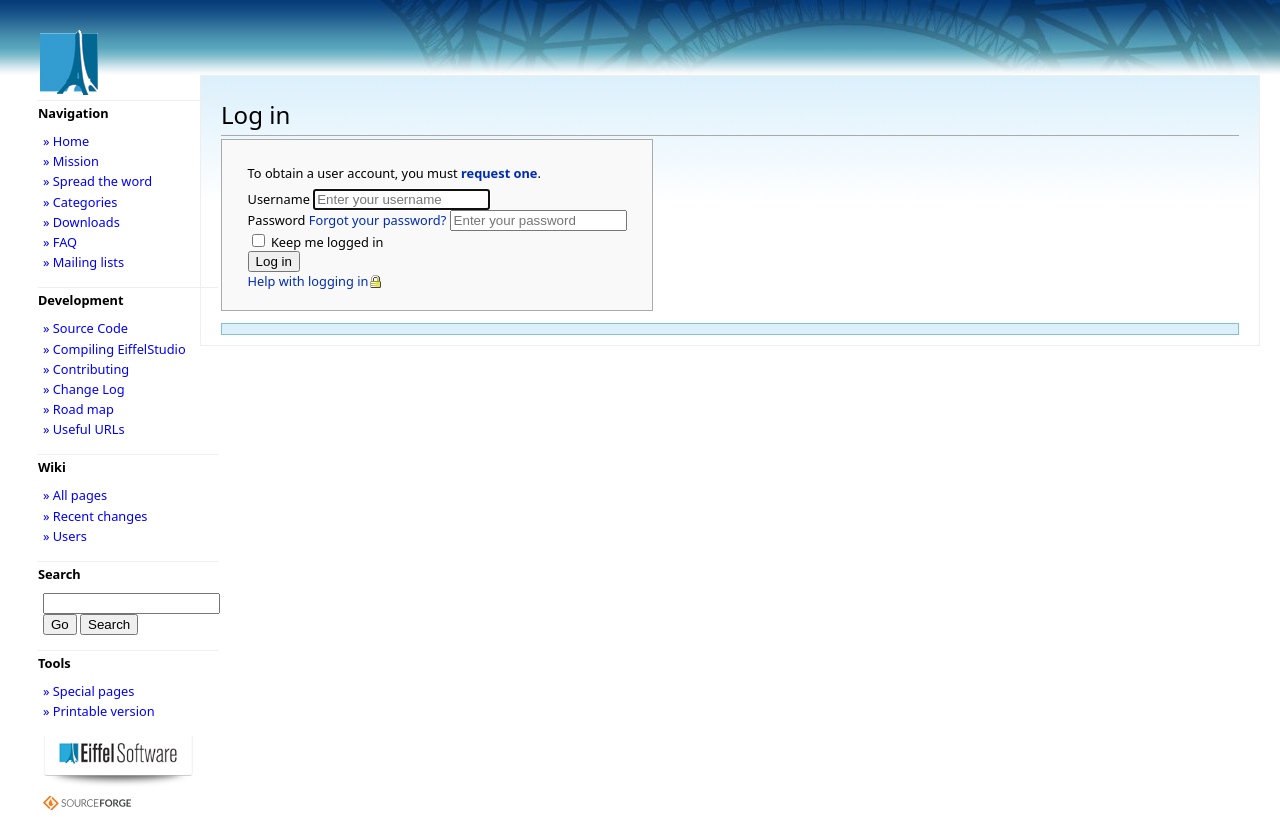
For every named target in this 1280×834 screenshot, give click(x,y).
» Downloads (81, 222)
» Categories (80, 202)
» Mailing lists (83, 262)
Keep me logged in (326, 242)
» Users (65, 536)
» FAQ (60, 242)
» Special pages (88, 691)
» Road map (78, 409)
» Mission (71, 161)
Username (281, 199)
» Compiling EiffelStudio (114, 349)
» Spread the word (97, 181)
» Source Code (85, 328)
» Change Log (84, 389)
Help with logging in (308, 281)
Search (59, 574)
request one (499, 173)
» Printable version (99, 711)
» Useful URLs (84, 429)
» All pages (75, 495)
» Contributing (86, 369)
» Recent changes (95, 516)
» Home (66, 141)
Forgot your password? (377, 220)
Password (349, 220)
